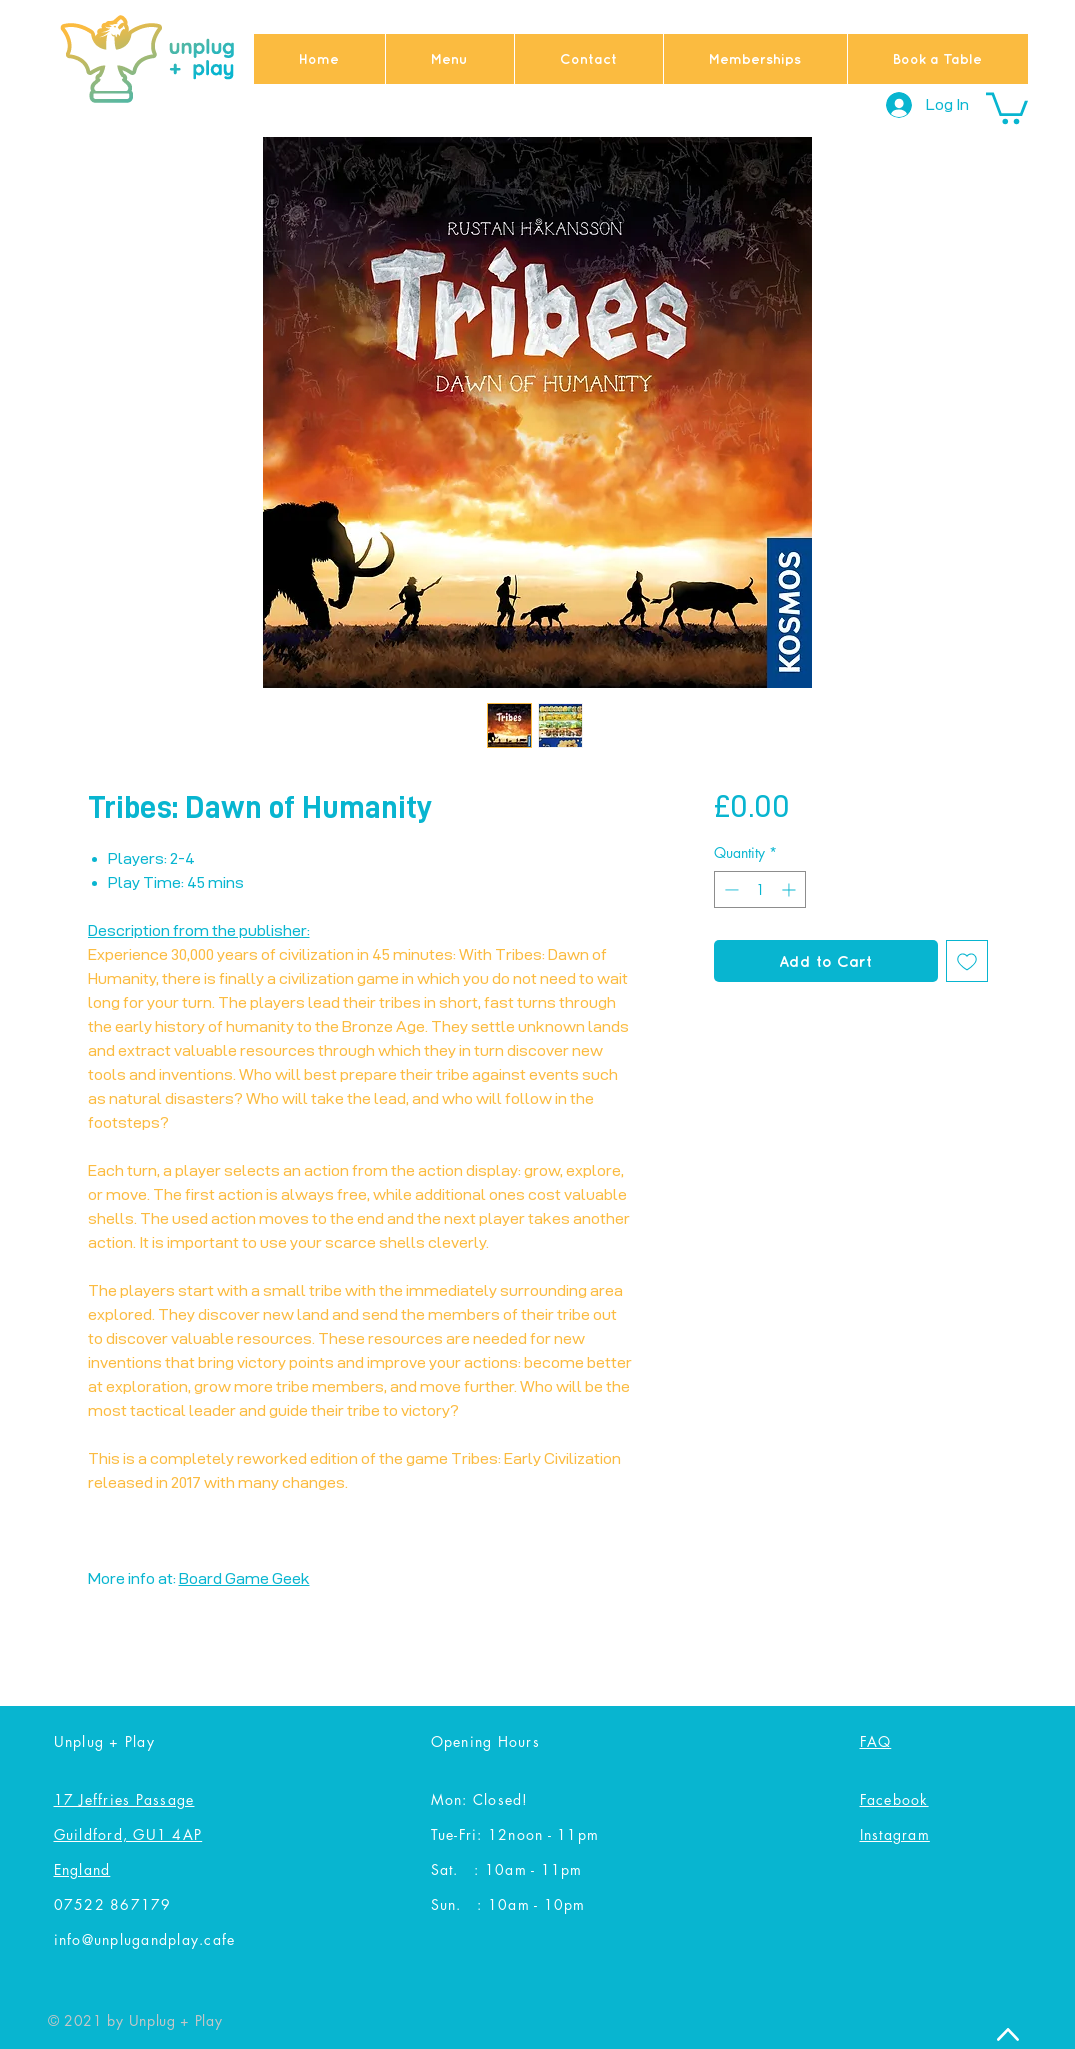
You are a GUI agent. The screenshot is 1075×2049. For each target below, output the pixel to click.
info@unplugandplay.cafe (145, 1939)
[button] (1007, 106)
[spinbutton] (760, 889)
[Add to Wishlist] (967, 961)
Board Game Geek (244, 1578)
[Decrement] (729, 889)
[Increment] (790, 889)
